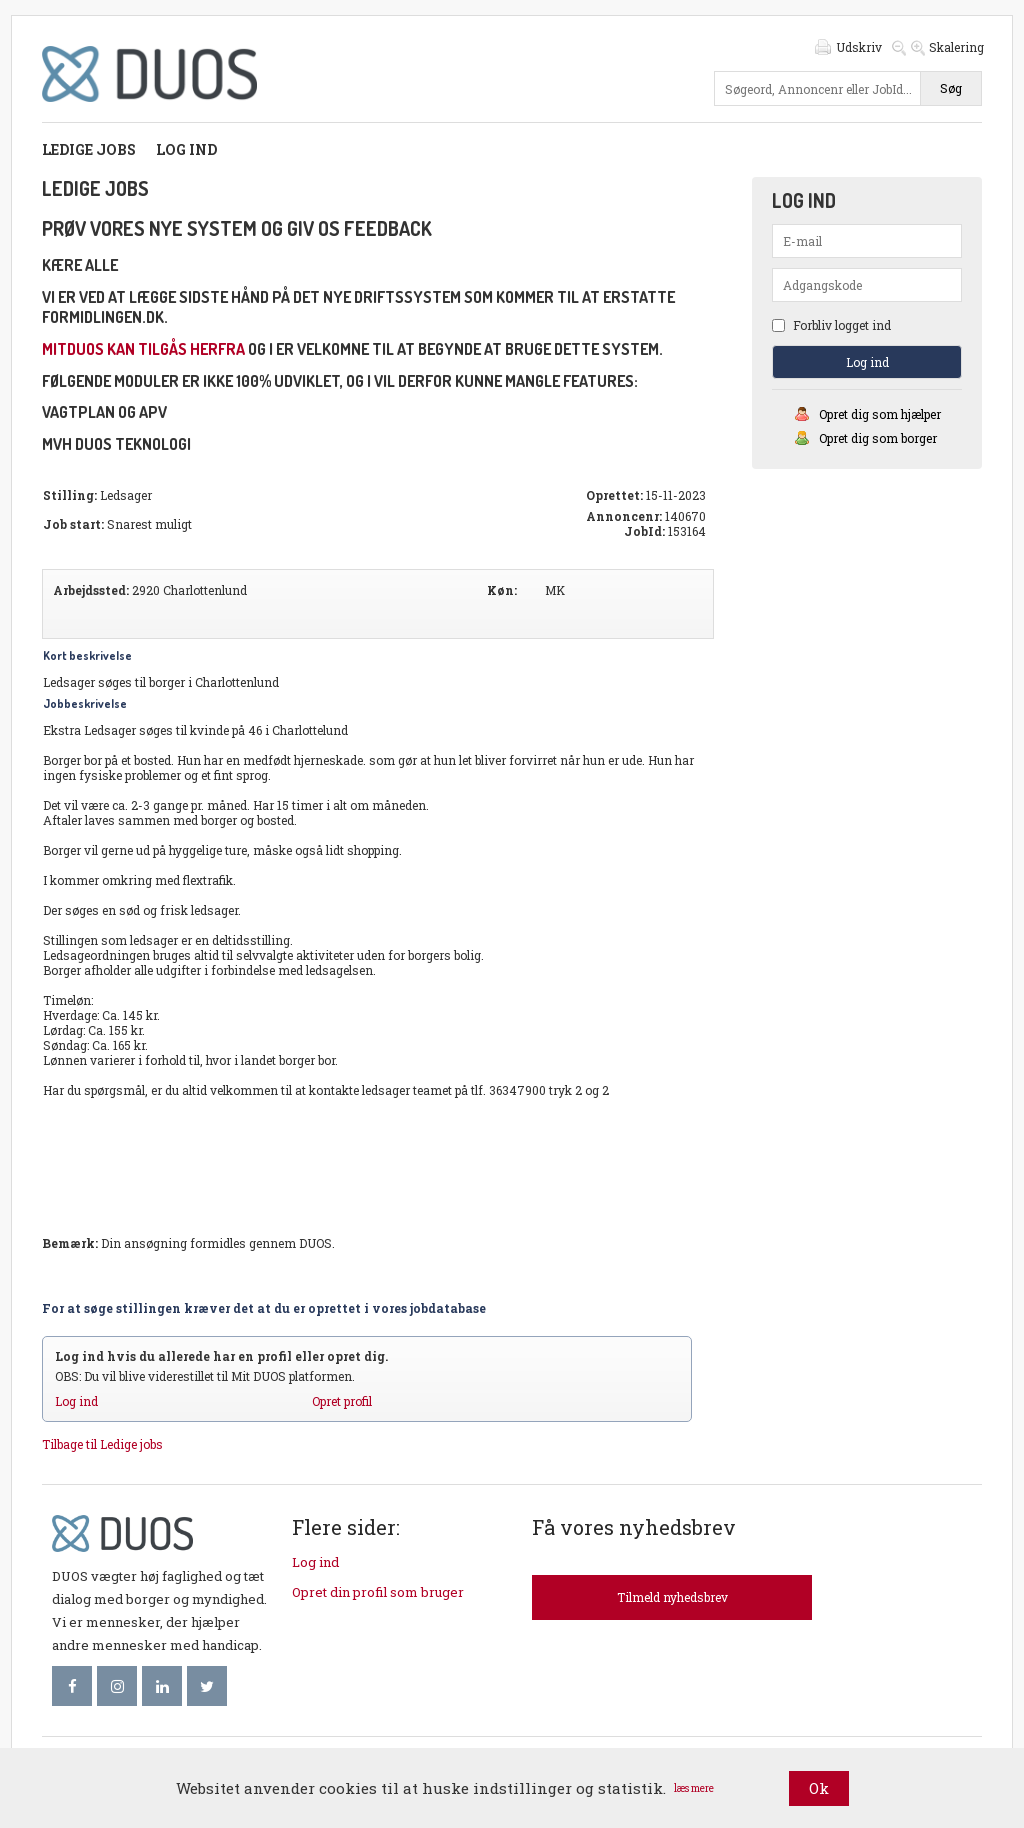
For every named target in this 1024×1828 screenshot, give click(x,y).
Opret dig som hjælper (880, 414)
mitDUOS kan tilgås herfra (143, 349)
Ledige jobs (89, 149)
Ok (819, 1788)
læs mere (694, 1788)
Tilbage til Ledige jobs (102, 1444)
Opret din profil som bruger (378, 1592)
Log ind (186, 149)
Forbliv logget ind (831, 325)
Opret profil (342, 1401)
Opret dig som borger (878, 438)
